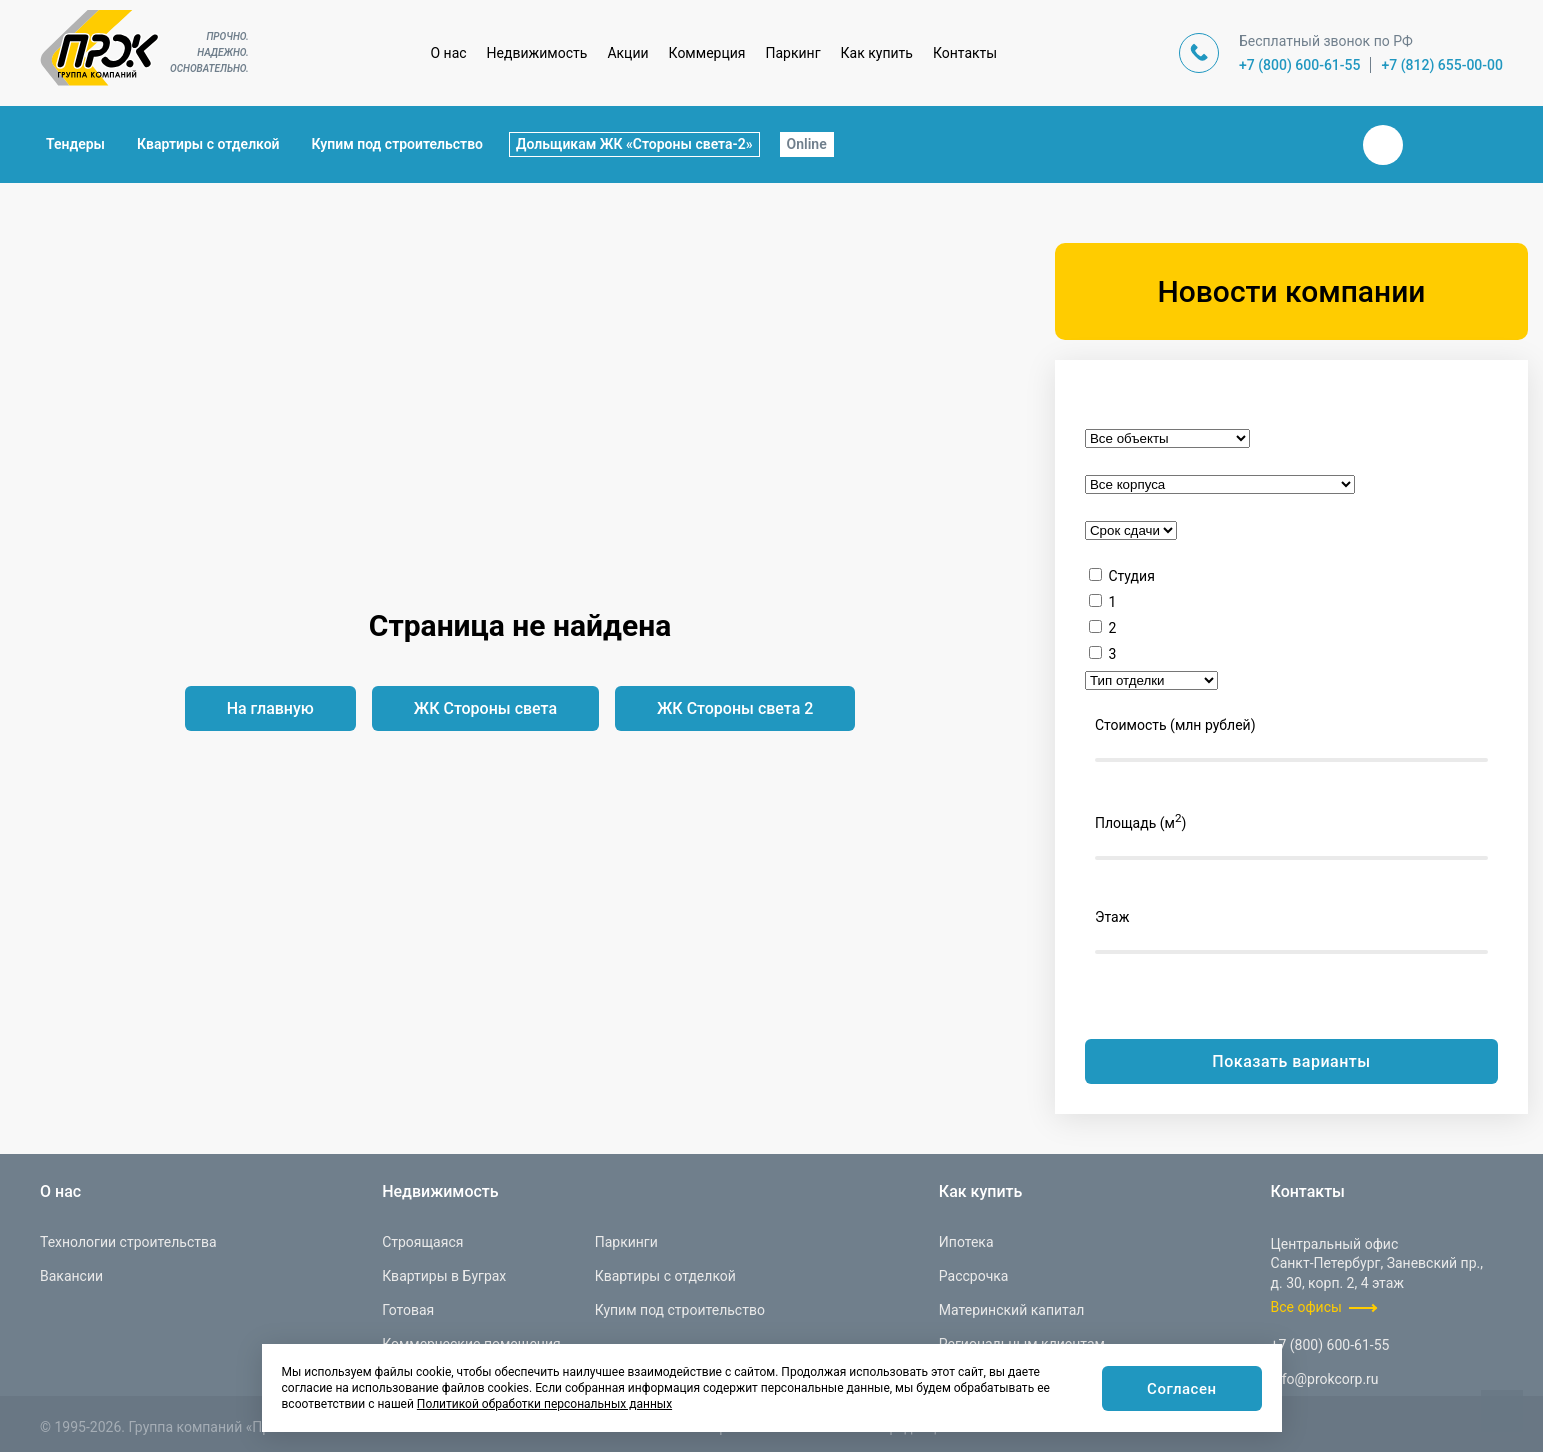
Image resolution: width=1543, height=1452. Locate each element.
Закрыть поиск (1319, 144)
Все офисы (1306, 1308)
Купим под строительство (397, 144)
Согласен (1180, 1389)
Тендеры (75, 144)
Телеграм (1431, 145)
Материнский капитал (1012, 1310)
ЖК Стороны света (485, 708)
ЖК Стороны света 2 (735, 708)
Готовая (408, 1310)
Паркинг (793, 53)
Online (807, 144)
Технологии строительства (128, 1242)
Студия (1131, 576)
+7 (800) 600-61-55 (1300, 65)
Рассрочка (974, 1276)
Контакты (965, 53)
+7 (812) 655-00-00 (1442, 65)
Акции (627, 53)
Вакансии (71, 1276)
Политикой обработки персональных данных (544, 1404)
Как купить (877, 53)
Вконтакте (1383, 145)
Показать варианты (1291, 1061)
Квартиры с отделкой (208, 144)
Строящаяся (422, 1242)
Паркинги (626, 1242)
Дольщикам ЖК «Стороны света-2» (634, 144)
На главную (270, 708)
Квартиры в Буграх (444, 1276)
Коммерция (707, 53)
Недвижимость (537, 53)
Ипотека (966, 1242)
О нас (448, 53)
